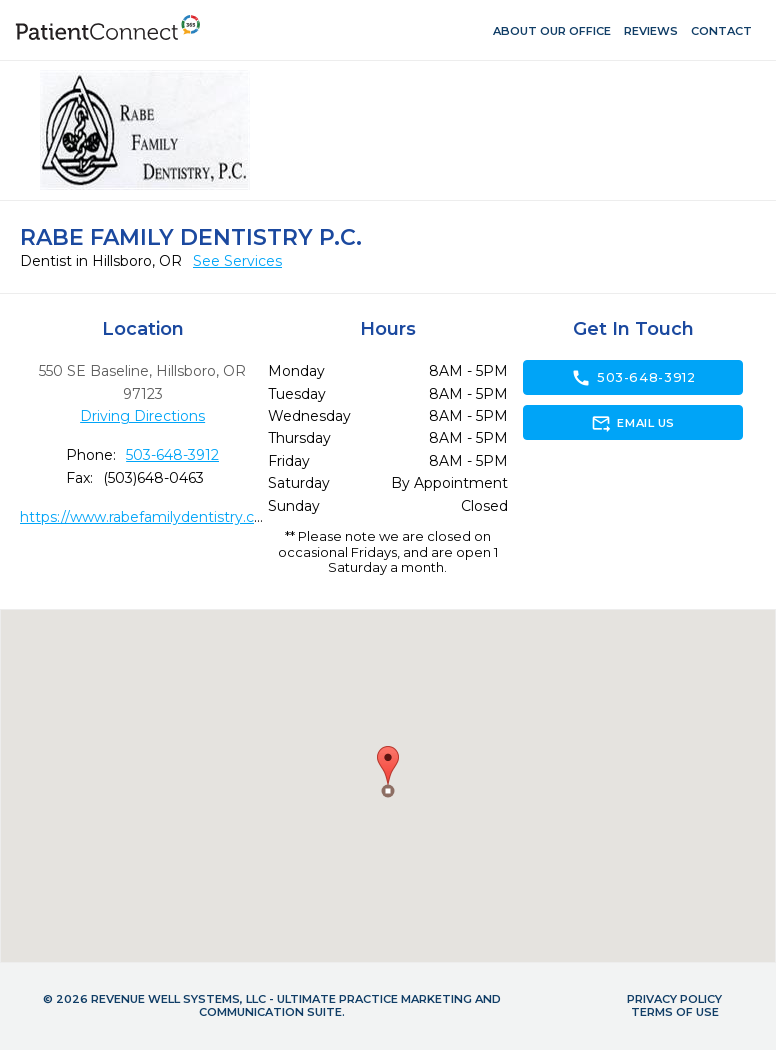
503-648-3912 (172, 455)
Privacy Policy (674, 999)
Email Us (632, 423)
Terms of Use (675, 1012)
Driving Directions (142, 416)
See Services (237, 261)
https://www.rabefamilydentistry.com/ (151, 517)
